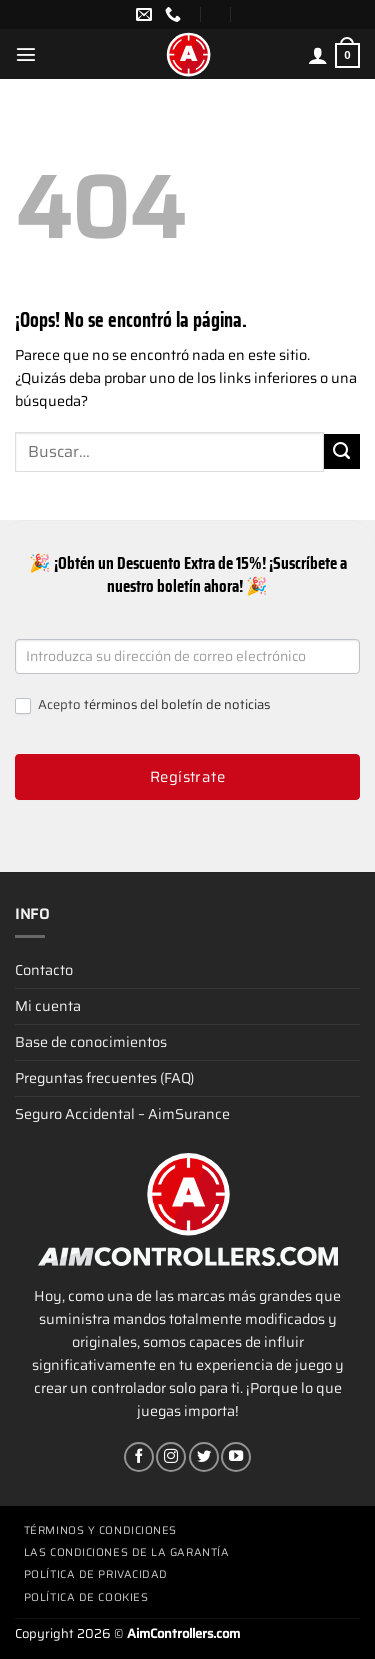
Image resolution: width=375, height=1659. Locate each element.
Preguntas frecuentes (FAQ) (104, 1078)
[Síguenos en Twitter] (204, 1457)
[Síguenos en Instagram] (171, 1457)
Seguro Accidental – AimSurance (122, 1114)
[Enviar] (342, 452)
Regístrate (188, 777)
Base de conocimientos (91, 1042)
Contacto (44, 970)
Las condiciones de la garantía (127, 1552)
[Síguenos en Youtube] (236, 1457)
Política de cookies (86, 1597)
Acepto (142, 705)
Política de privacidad (96, 1574)
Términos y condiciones (100, 1530)
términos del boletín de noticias (177, 704)
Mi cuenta (48, 1006)
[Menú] (26, 54)
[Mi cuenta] (318, 55)
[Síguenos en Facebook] (139, 1457)
